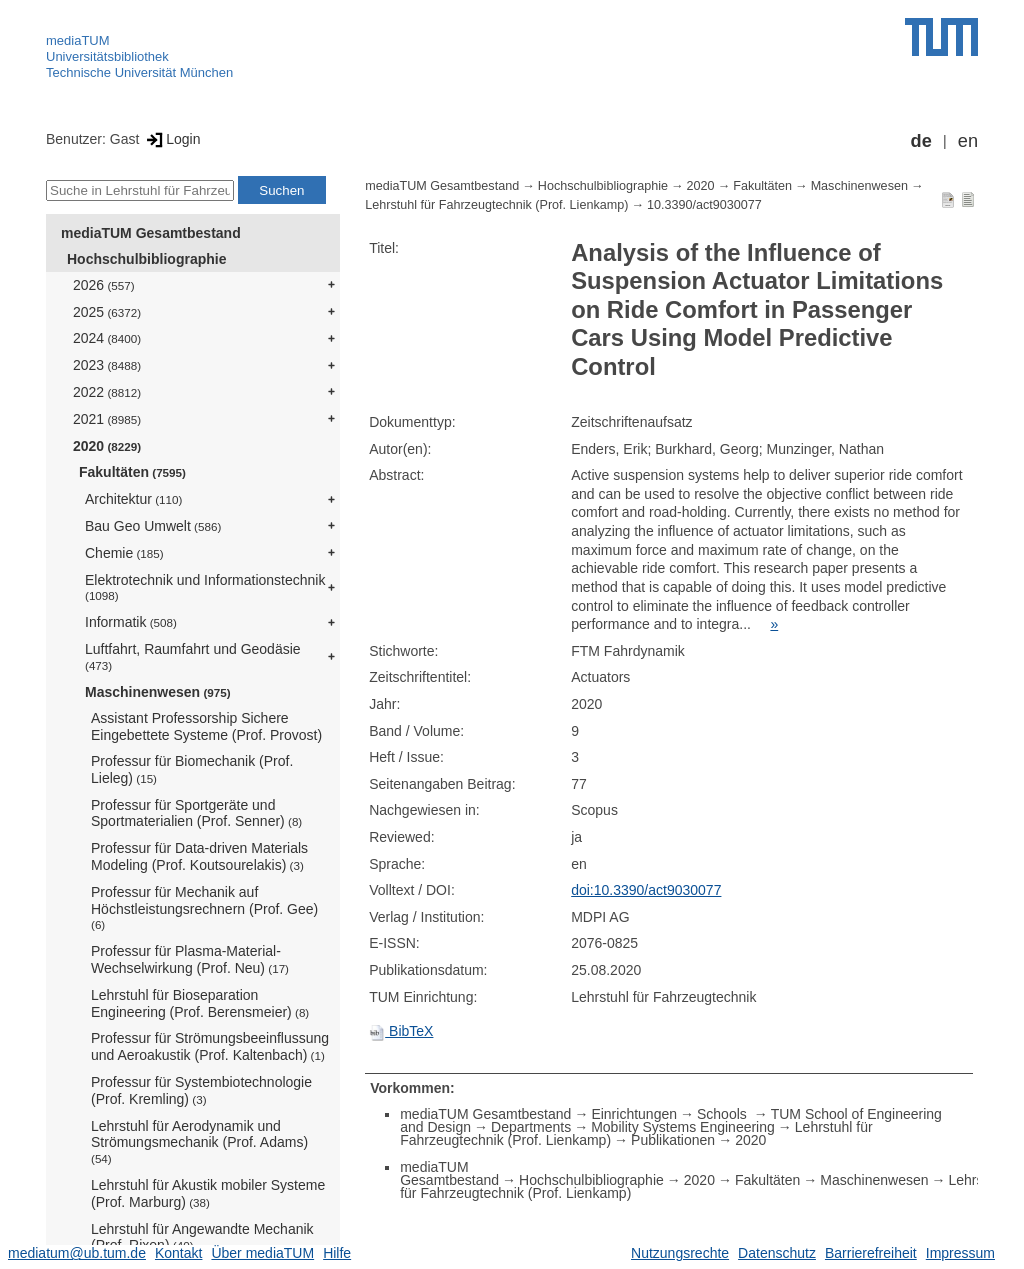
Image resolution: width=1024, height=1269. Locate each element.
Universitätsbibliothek (107, 56)
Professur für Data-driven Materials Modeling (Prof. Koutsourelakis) (199, 856)
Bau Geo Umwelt (153, 526)
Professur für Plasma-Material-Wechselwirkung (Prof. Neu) (190, 959)
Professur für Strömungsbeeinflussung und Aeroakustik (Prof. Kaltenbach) (210, 1046)
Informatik (131, 622)
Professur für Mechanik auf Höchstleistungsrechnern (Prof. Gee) (204, 908)
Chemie (124, 553)
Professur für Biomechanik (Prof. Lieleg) (192, 769)
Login (171, 139)
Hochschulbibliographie (146, 259)
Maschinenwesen (158, 692)
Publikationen (673, 1140)
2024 (107, 338)
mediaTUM (78, 40)
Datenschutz (777, 1253)
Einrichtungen (634, 1114)
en (968, 141)
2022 (107, 392)
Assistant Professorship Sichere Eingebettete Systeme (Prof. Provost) (206, 726)
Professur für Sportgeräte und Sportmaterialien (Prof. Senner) (196, 813)
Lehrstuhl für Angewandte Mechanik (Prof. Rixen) (202, 1237)
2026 (104, 285)
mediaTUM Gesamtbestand (151, 233)
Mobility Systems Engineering (683, 1127)
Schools (724, 1114)
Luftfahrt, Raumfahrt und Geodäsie (193, 656)
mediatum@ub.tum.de (77, 1253)
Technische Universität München (139, 72)
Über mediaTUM (262, 1253)
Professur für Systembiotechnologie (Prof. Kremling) (201, 1090)
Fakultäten (132, 472)
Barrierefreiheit (871, 1253)
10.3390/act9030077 (704, 205)
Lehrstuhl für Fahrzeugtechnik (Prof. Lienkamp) (496, 205)
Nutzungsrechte (680, 1253)
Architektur (133, 499)
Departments (531, 1127)
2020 (107, 446)
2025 (107, 312)
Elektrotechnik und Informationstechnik (205, 587)
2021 (107, 419)
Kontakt (178, 1253)
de (921, 141)
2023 (107, 365)
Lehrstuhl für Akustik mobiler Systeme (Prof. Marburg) (208, 1193)
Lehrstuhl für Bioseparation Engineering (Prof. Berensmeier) (200, 1003)
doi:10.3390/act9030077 (646, 890)
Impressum (960, 1253)
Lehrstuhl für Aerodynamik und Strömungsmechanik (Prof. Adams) (199, 1142)
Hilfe (337, 1253)
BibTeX (401, 1031)
